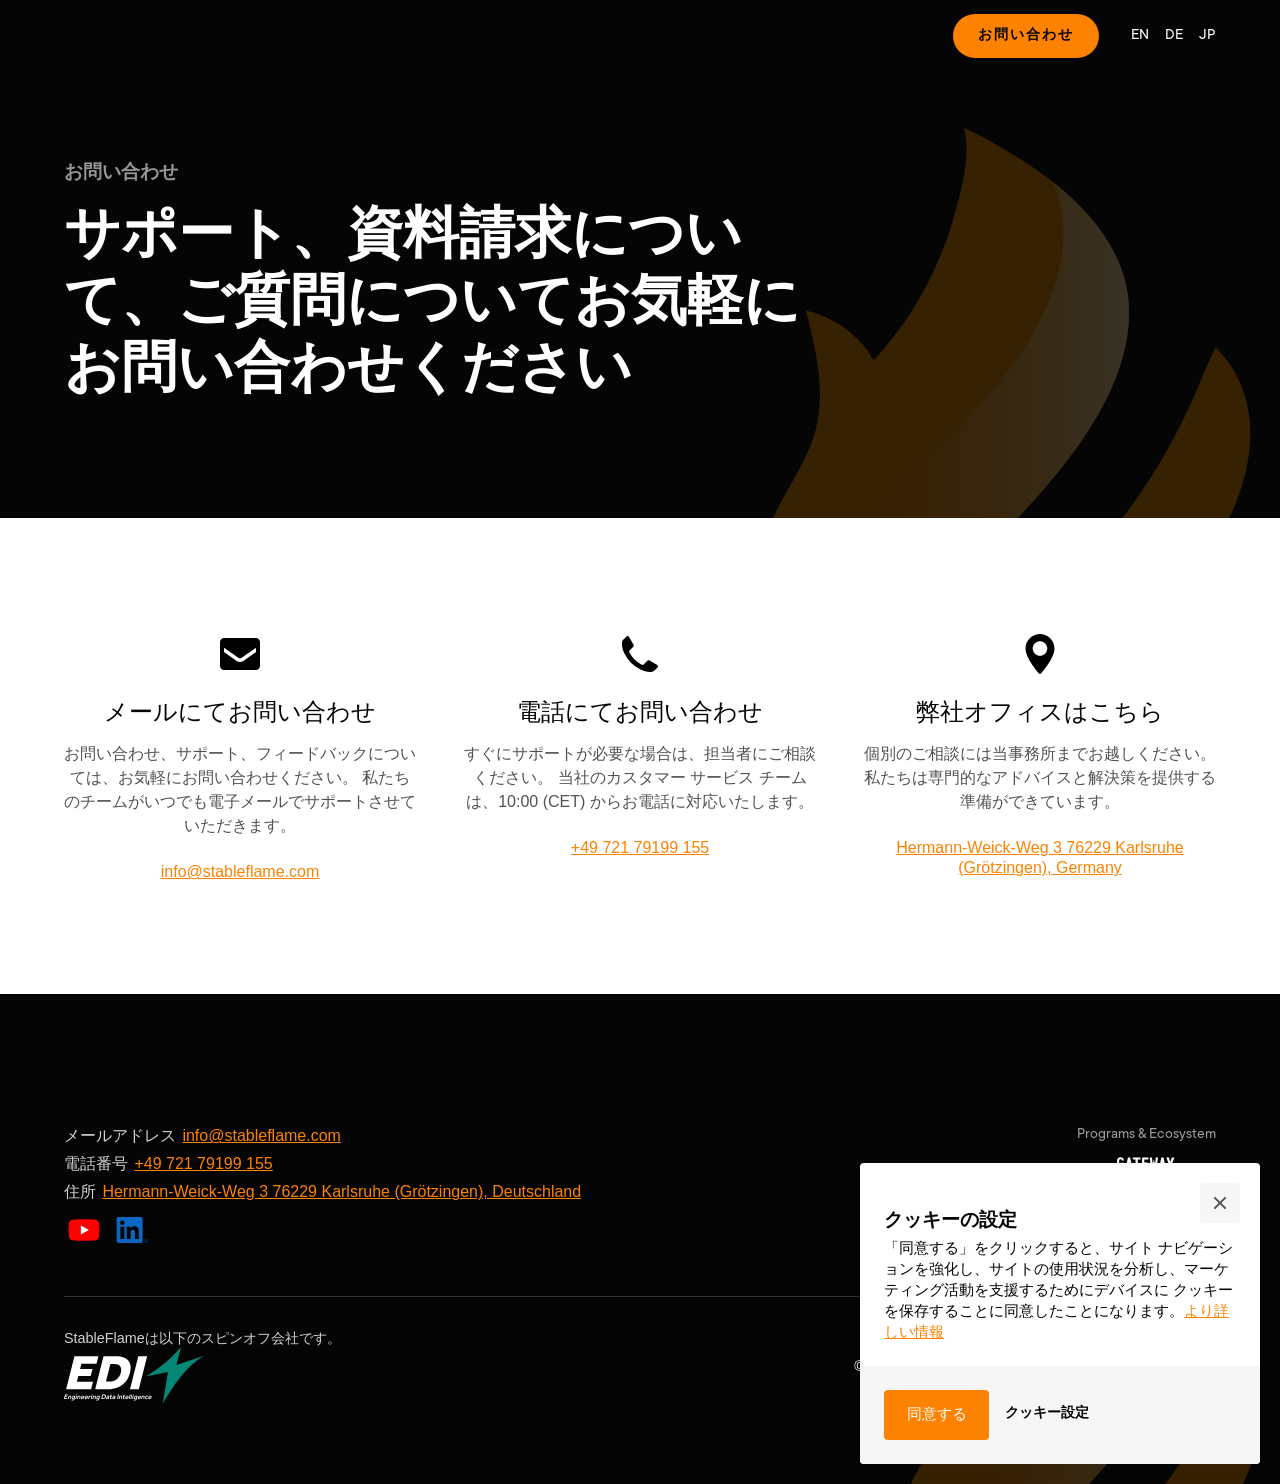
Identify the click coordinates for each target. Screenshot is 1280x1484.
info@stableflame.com (240, 871)
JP (1207, 35)
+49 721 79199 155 (640, 847)
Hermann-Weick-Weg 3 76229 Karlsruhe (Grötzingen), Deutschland (341, 1191)
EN (1140, 35)
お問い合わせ (1026, 35)
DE (1174, 35)
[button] (1220, 1203)
